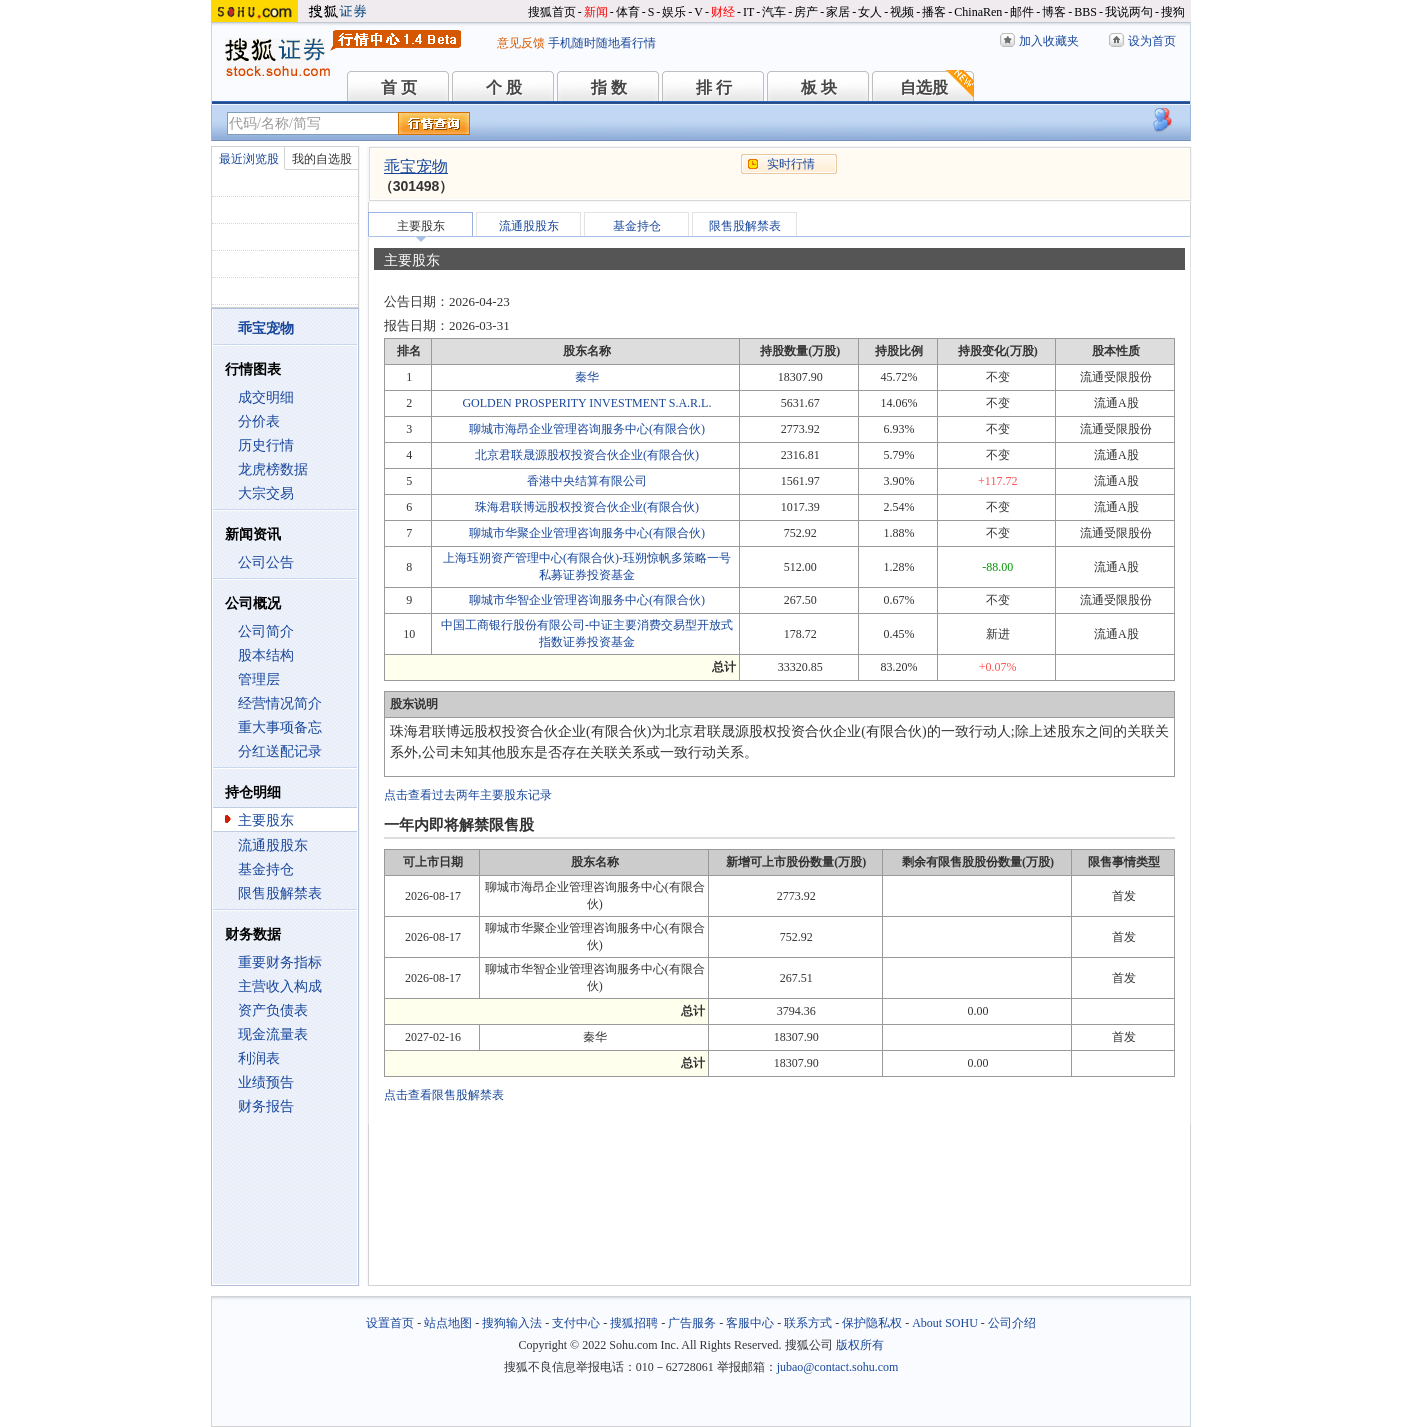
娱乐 (674, 12)
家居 (838, 12)
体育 (628, 12)
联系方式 (808, 1323)
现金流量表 (273, 1034)
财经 (723, 12)
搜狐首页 (552, 12)
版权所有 (860, 1345)
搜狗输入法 (512, 1323)
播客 (934, 12)
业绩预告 (266, 1082)
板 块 (819, 87)
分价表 (259, 421)
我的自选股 (322, 159)
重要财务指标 (280, 962)
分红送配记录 (280, 751)
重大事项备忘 (280, 727)
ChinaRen (978, 12)
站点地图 (448, 1323)
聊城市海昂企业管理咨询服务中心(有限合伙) (587, 429)
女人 (870, 12)
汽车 (774, 12)
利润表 (259, 1058)
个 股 (504, 87)
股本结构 (266, 655)
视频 (902, 12)
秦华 (587, 377)
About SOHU (945, 1323)
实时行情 (791, 164)
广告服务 (692, 1323)
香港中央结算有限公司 (587, 481)
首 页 (399, 87)
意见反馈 (521, 43)
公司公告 (266, 562)
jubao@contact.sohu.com (838, 1367)
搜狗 (1173, 12)
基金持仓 (266, 869)
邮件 (1022, 12)
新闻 (596, 12)
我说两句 (1129, 12)
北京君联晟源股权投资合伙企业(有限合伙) (587, 455)
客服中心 (750, 1323)
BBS (1085, 12)
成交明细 (266, 397)
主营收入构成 (280, 986)
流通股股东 (273, 845)
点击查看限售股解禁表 (444, 1095)
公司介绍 (1012, 1323)
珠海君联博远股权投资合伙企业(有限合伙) (587, 507)
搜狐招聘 (634, 1323)
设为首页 (1152, 41)
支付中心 (576, 1323)
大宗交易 (266, 493)
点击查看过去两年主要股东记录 (468, 795)
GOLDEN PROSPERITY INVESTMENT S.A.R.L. (586, 403)
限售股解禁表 (280, 893)
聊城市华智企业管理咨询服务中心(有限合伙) (587, 600)
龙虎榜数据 (273, 469)
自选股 (924, 87)
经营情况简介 (280, 703)
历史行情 (266, 445)
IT (748, 12)
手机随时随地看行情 (602, 43)
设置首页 (390, 1323)
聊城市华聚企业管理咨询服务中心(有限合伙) (587, 533)
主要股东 (266, 820)
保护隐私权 (872, 1323)
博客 (1054, 12)
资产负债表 (273, 1010)
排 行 (714, 87)
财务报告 (266, 1106)
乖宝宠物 (416, 166)
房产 (806, 12)
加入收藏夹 (1049, 41)
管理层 (259, 679)
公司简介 (266, 631)
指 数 (609, 87)
